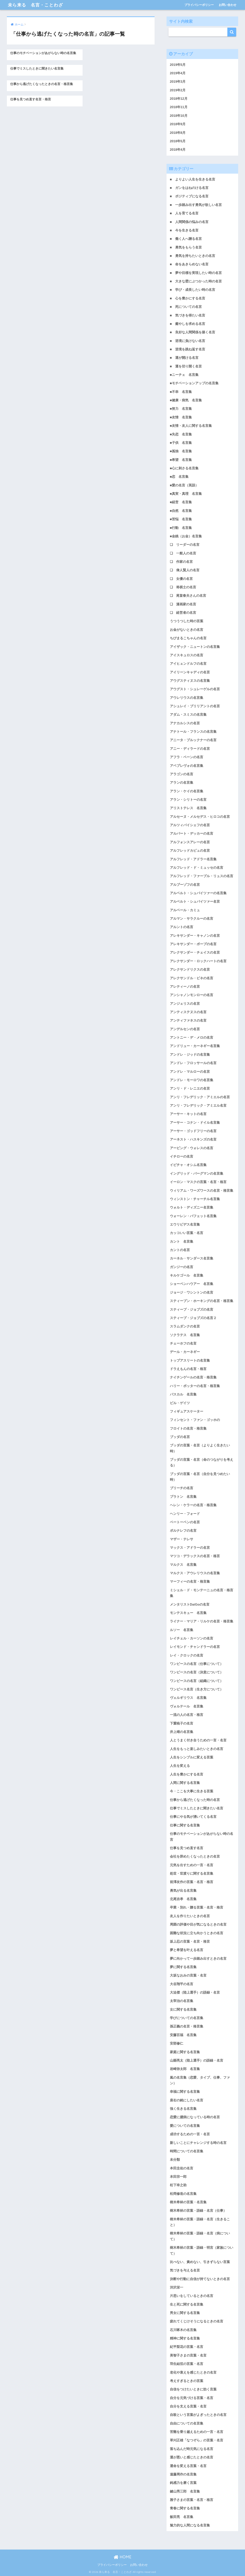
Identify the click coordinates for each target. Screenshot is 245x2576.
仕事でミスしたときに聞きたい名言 (196, 1808)
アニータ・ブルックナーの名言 (193, 740)
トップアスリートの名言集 (190, 1360)
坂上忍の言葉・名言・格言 (190, 1941)
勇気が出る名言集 (183, 1890)
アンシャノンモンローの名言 (191, 995)
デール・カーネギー (185, 1352)
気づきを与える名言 (185, 2270)
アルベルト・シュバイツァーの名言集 (198, 893)
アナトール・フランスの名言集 (193, 732)
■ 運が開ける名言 (184, 358)
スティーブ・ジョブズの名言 (191, 1309)
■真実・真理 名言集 (186, 494)
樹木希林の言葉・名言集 (188, 2202)
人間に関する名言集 (185, 1783)
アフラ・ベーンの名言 (186, 757)
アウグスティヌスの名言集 (190, 681)
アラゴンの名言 (181, 774)
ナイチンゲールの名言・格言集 (193, 1377)
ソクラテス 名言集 (185, 1335)
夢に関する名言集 (183, 1967)
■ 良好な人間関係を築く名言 (192, 332)
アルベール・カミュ (185, 910)
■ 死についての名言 (186, 307)
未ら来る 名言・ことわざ (37, 5)
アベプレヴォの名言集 (186, 766)
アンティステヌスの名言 (188, 1012)
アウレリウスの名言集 (186, 698)
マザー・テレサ (181, 1539)
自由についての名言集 (186, 2423)
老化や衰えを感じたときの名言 (193, 2372)
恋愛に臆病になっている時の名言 (195, 2117)
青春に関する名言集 (185, 2508)
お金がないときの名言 (186, 630)
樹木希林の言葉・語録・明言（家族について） (201, 2250)
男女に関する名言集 (185, 2313)
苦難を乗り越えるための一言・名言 (196, 2432)
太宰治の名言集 (181, 2001)
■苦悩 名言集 (181, 519)
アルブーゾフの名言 (185, 885)
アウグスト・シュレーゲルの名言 (195, 689)
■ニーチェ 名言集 (184, 375)
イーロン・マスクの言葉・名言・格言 (198, 1182)
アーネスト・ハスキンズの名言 (193, 1139)
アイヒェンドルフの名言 (188, 664)
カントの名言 (180, 1250)
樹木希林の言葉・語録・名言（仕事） (198, 2210)
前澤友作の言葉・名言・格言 (191, 1882)
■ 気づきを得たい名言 (187, 315)
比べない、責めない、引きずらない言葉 (200, 2262)
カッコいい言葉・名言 (186, 1233)
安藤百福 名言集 (183, 2035)
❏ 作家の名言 (181, 562)
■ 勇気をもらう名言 (186, 247)
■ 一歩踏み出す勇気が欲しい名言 (196, 205)
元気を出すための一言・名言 (191, 1865)
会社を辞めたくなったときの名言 (195, 1856)
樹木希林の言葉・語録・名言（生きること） (200, 2222)
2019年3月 (178, 81)
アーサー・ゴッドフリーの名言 (193, 1131)
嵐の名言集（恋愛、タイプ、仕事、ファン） (200, 2080)
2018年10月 (179, 116)
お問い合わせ (227, 4)
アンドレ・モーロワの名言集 (191, 1080)
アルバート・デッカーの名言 (191, 833)
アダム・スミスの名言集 (188, 714)
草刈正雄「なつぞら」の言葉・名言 (196, 2440)
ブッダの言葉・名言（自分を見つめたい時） (200, 1477)
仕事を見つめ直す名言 (186, 1848)
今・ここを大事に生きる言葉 (191, 1791)
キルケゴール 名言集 (186, 1275)
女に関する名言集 (183, 2009)
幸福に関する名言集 (185, 2092)
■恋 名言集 (179, 477)
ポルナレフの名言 (183, 1530)
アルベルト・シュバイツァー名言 (195, 901)
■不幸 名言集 (181, 392)
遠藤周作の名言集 (183, 2474)
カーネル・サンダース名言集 (191, 1258)
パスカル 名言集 (183, 1394)
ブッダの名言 (180, 1437)
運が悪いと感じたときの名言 (191, 2457)
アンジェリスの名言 (185, 1004)
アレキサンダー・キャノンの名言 (195, 936)
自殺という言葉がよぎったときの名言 (198, 2415)
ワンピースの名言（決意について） (196, 1672)
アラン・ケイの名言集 (186, 791)
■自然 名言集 (181, 511)
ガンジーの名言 (181, 1267)
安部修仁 (176, 2043)
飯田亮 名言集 (181, 2517)
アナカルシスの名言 (185, 723)
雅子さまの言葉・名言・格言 (191, 2500)
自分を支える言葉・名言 (188, 2406)
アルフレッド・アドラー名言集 (193, 859)
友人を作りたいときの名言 (190, 1916)
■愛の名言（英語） (184, 485)
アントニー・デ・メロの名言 (191, 1037)
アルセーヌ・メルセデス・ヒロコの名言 (200, 817)
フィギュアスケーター (186, 1411)
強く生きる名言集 (183, 2109)
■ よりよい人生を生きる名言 (192, 179)
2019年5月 (178, 65)
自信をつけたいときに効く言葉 (193, 2389)
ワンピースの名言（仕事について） (196, 1664)
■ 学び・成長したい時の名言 (192, 290)
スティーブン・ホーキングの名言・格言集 (201, 1301)
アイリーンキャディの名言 (190, 672)
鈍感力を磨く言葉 (183, 2483)
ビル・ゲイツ (180, 1403)
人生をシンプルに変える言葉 (191, 1757)
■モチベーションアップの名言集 (194, 383)
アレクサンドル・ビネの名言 (191, 978)
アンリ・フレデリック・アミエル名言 (198, 1105)
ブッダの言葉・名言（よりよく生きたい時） (200, 1448)
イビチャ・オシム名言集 (188, 1165)
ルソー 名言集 (181, 1630)
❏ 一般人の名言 (183, 553)
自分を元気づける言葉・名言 (191, 2398)
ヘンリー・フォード (185, 1514)
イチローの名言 (181, 1156)
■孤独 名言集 (181, 451)
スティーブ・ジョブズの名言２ (193, 1318)
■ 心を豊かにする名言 (187, 298)
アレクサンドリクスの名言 (190, 969)
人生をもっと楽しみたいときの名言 (196, 1749)
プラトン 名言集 (183, 1497)
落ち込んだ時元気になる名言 (191, 2449)
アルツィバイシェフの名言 (190, 825)
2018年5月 (178, 141)
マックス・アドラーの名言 (190, 1548)
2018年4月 (178, 149)
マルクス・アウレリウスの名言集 (195, 1573)
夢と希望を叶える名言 (186, 1950)
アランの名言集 (181, 782)
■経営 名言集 (181, 502)
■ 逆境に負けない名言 (187, 341)
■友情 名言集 (181, 417)
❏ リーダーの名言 (184, 545)
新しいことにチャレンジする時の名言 (198, 2143)
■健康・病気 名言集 (186, 400)
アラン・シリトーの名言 (188, 800)
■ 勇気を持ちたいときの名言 (192, 256)
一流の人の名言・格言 (186, 1715)
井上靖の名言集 (181, 1732)
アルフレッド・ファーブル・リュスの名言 (201, 876)
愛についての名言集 (185, 2126)
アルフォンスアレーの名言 (190, 842)
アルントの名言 (181, 927)
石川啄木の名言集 (183, 2330)
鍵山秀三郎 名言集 (185, 2491)
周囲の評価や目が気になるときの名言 (198, 1924)
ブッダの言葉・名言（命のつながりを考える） (201, 1462)
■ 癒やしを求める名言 (187, 324)
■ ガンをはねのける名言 (189, 188)
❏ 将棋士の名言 (183, 587)
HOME (122, 2556)
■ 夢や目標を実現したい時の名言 (196, 273)
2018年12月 (179, 99)
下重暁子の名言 (181, 1723)
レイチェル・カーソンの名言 (191, 1638)
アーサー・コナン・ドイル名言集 (195, 1122)
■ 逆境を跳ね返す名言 (187, 349)
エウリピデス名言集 (185, 1224)
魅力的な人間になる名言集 (190, 2525)
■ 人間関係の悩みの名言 (189, 222)
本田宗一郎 (178, 2177)
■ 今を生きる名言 (184, 230)
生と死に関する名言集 (186, 2304)
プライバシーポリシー (199, 4)
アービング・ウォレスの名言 (191, 1148)
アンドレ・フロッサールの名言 (193, 1063)
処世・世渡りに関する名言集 (191, 1873)
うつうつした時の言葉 (186, 621)
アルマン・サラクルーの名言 (191, 918)
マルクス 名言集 (183, 1565)
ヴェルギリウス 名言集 (188, 1698)
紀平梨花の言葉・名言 (186, 2347)
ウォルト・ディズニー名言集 (191, 1207)
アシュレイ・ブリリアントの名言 (195, 706)
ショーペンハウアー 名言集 (191, 1284)
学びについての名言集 (186, 2018)
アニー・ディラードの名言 (190, 749)
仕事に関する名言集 (185, 1825)
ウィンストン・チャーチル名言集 (195, 1199)
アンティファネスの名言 (188, 1020)
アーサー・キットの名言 (188, 1114)
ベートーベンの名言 (185, 1522)
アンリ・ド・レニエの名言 (190, 1088)
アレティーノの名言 (185, 986)
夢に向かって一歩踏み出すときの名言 (198, 1958)
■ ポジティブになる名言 (189, 196)
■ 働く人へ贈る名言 (186, 239)
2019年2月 (178, 90)
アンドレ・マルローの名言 (190, 1072)
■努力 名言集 (181, 409)
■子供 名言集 (181, 443)
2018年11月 (179, 107)
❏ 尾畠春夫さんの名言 (188, 596)
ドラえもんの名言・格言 (188, 1369)
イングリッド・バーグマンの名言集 (196, 1173)
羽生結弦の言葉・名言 (186, 2364)
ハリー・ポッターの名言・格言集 (195, 1386)
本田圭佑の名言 (181, 2168)
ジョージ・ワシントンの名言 (191, 1292)
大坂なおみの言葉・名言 (188, 1975)
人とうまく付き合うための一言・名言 (198, 1740)
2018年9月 (178, 124)
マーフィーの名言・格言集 (190, 1581)
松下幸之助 (178, 2185)
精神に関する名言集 (185, 2338)
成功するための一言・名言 (190, 2134)
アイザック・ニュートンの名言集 (195, 647)
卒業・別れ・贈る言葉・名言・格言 (196, 1907)
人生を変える (180, 1766)
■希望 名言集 (181, 460)
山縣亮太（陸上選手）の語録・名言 (196, 2060)
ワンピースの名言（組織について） (196, 1681)
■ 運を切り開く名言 (186, 366)
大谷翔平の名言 (181, 1984)
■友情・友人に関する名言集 (191, 426)
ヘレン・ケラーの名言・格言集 (193, 1505)
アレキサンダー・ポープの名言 (193, 944)
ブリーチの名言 (181, 1488)
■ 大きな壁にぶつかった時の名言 (196, 281)
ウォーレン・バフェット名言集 (193, 1216)
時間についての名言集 (186, 2151)
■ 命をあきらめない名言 (189, 264)
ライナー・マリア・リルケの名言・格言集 (201, 1621)
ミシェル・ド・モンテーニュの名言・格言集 (201, 1593)
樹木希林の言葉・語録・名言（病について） (200, 2236)
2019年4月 (178, 73)
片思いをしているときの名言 (191, 2296)
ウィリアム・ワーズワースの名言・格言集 (201, 1190)
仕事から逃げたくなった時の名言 (195, 1800)
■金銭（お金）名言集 (186, 536)
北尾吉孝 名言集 (183, 1899)
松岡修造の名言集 (183, 2194)
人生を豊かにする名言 (186, 1774)
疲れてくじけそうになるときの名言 (196, 2321)
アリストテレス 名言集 (188, 808)
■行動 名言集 (181, 528)
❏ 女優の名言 (181, 579)
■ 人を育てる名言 (184, 213)
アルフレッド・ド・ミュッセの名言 (196, 868)
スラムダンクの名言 (185, 1326)
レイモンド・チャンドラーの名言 (195, 1647)
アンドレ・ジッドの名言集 (190, 1054)
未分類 (175, 2160)
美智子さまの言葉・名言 (188, 2355)
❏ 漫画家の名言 (183, 604)
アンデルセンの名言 (185, 1029)
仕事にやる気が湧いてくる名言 (193, 1817)
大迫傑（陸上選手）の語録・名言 (195, 1992)
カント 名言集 (181, 1241)
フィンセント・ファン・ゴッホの (195, 1420)
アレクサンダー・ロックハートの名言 (198, 961)
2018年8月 (178, 133)
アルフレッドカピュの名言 (190, 850)
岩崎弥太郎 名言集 (185, 2069)
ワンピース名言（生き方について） (196, 1689)
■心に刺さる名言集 (184, 468)
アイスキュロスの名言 (186, 655)
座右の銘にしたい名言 (186, 2100)
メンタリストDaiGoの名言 (189, 1604)
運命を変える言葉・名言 (188, 2466)
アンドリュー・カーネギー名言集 (195, 1046)
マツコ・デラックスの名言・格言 (195, 1556)
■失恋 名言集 (181, 434)
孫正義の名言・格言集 (186, 2026)
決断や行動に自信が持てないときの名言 (200, 2279)
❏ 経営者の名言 (183, 613)
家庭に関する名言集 (185, 2052)
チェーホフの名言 (183, 1343)
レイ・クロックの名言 (186, 1655)
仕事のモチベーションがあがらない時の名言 (201, 1836)
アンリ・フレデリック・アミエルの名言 (200, 1097)
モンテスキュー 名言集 (188, 1613)
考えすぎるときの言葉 (186, 2381)
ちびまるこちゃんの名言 (188, 638)
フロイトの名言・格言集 (188, 1428)
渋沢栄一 (176, 2287)
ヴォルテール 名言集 (186, 1706)
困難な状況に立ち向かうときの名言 (196, 1933)
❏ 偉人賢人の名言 (184, 570)
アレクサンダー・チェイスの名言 (195, 952)
